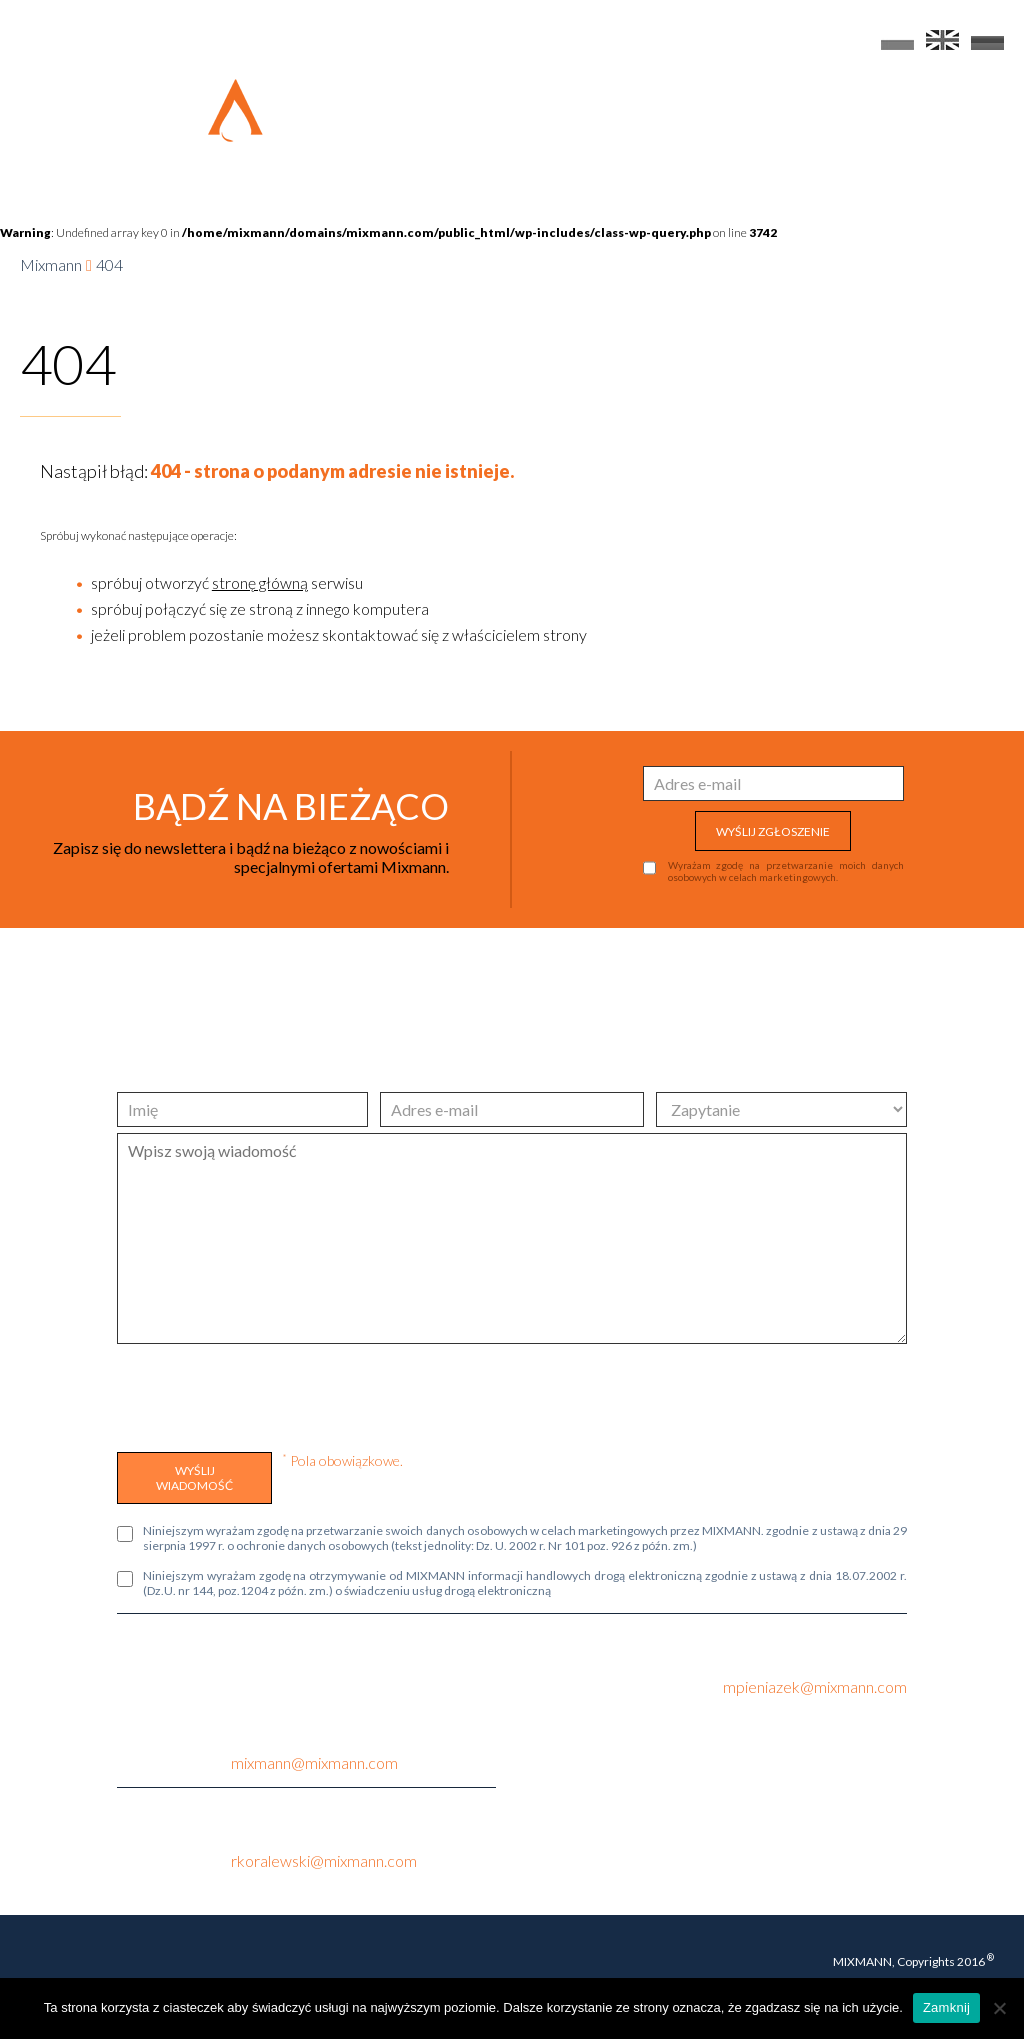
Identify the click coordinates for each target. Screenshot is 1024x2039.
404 (109, 264)
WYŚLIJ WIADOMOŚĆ (194, 1478)
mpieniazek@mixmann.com (815, 1686)
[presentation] (269, 1393)
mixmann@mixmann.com (314, 1762)
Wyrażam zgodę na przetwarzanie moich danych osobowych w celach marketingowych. (786, 871)
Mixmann (51, 264)
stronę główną (260, 582)
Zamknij (946, 2007)
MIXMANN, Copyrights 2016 (913, 1960)
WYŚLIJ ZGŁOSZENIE (773, 831)
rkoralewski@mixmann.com (324, 1860)
